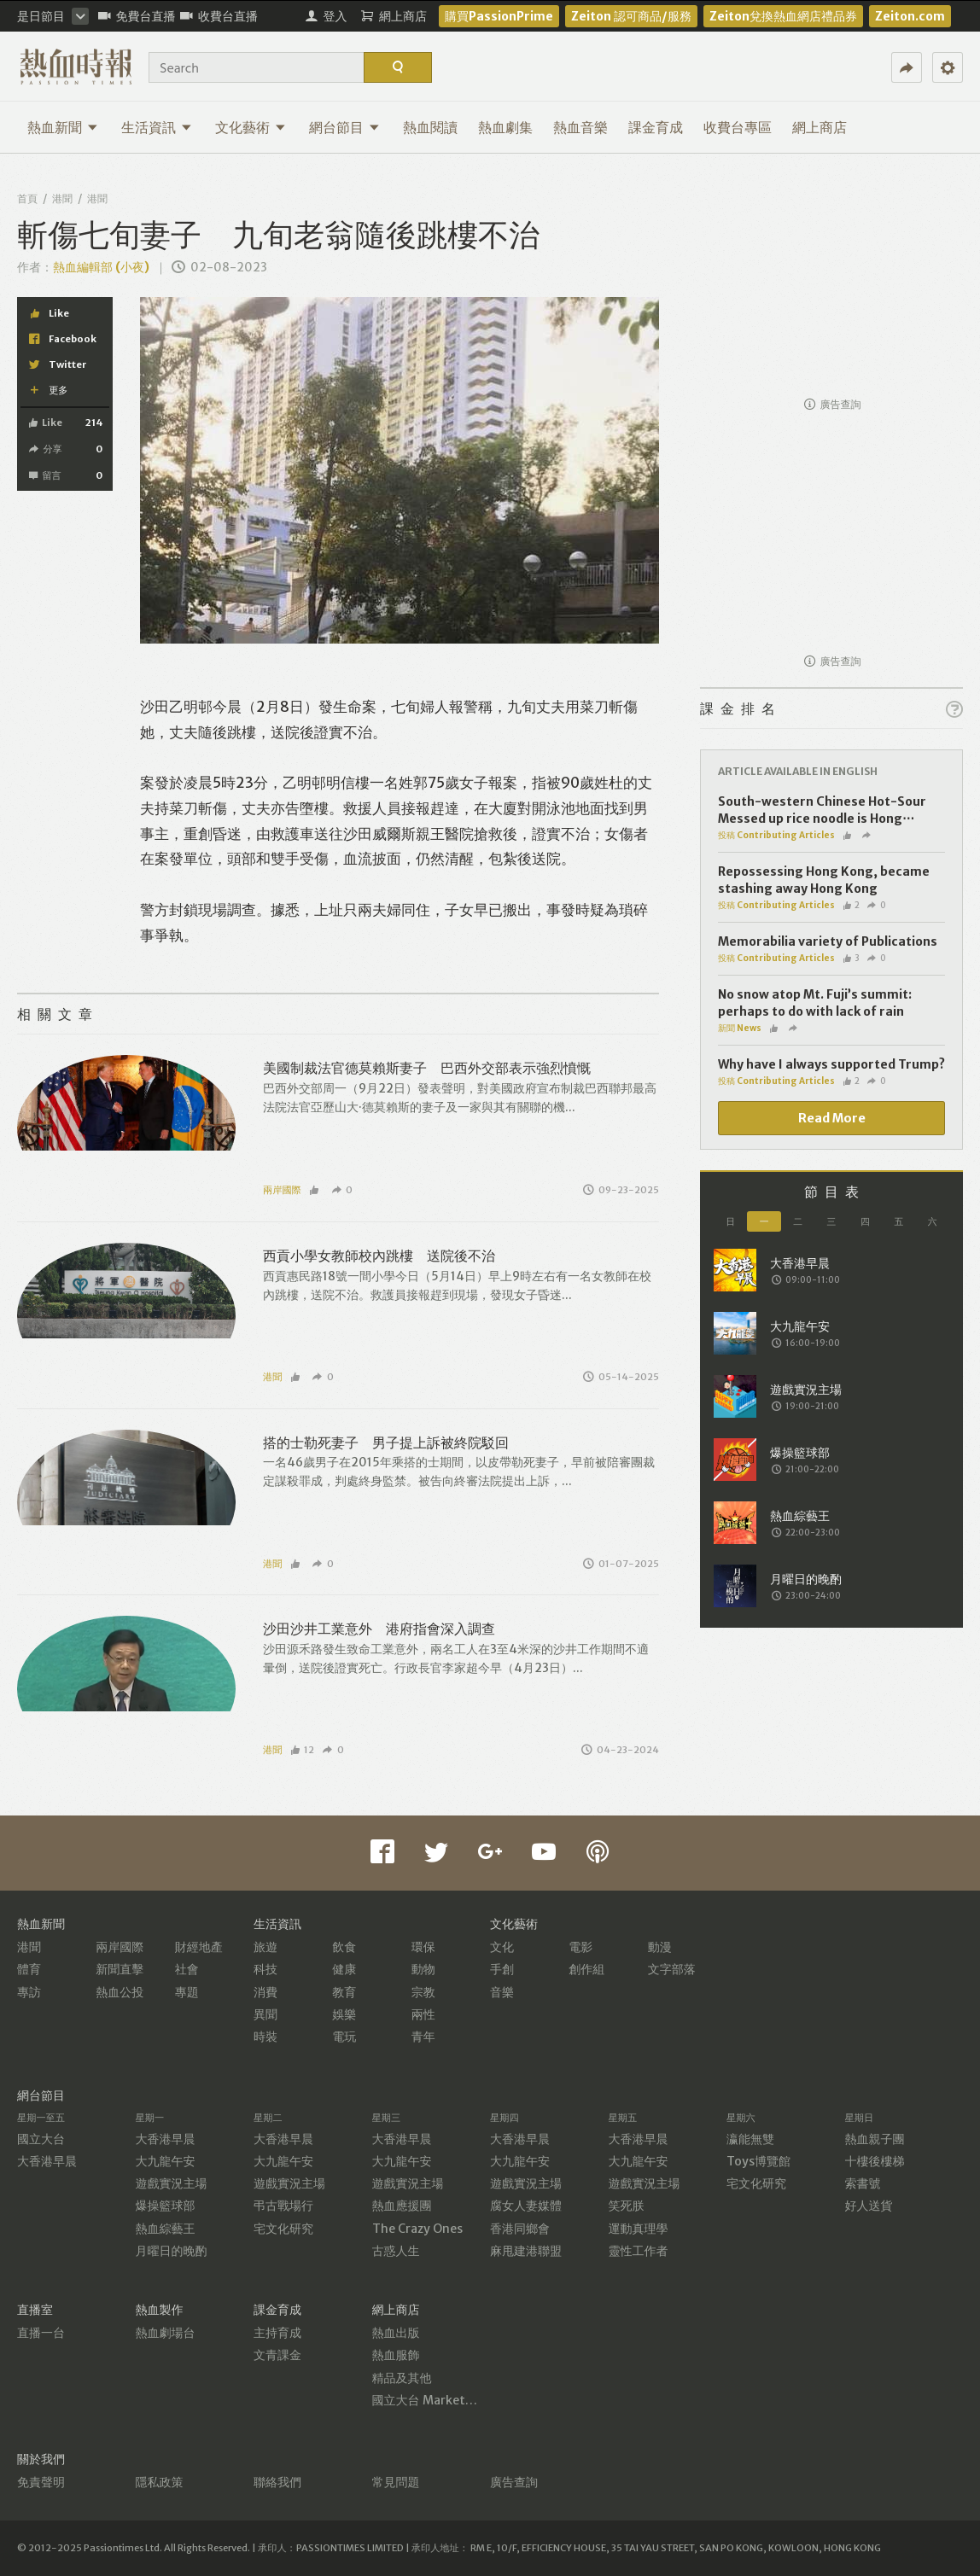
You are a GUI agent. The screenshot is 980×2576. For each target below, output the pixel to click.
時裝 (265, 2036)
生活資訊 (156, 127)
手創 (502, 1969)
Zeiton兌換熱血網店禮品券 (783, 16)
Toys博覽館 (758, 2161)
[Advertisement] (831, 280)
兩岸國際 (282, 1190)
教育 (344, 1992)
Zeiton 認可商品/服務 (631, 16)
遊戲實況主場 (171, 2183)
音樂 (502, 1992)
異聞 (265, 2014)
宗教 (423, 1992)
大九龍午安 (165, 2161)
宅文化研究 (283, 2228)
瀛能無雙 (750, 2139)
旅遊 (265, 1947)
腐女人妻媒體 (526, 2205)
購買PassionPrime (499, 16)
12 (302, 1750)
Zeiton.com (910, 16)
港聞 (62, 198)
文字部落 (672, 1969)
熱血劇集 (505, 127)
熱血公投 (119, 1992)
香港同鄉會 (520, 2228)
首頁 (27, 198)
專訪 (29, 1992)
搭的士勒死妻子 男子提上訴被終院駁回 (386, 1442)
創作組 (586, 1969)
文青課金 (277, 2355)
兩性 (423, 2014)
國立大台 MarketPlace (434, 2400)
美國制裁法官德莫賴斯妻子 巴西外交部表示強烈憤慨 (427, 1067)
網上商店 (819, 127)
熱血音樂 (580, 127)
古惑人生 (396, 2250)
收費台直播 (219, 16)
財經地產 (199, 1947)
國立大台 (41, 2139)
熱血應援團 (402, 2205)
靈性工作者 (638, 2250)
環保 (423, 1947)
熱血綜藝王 (165, 2228)
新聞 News (739, 1028)
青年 (423, 2036)
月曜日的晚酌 (171, 2250)
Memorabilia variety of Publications (827, 941)
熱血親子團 (875, 2139)
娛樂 (344, 2014)
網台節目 (344, 127)
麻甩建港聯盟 (526, 2250)
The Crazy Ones (417, 2228)
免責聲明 (41, 2482)
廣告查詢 (832, 404)
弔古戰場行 (283, 2205)
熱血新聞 (62, 127)
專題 (187, 1992)
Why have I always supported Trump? (831, 1064)
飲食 (344, 1947)
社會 (187, 1969)
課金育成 (655, 127)
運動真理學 (638, 2228)
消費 (265, 1992)
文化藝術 (250, 127)
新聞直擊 (119, 1969)
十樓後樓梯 (875, 2161)
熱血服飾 (396, 2355)
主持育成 (277, 2332)
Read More (832, 1118)
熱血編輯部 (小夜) (101, 267)
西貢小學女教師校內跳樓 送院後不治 (379, 1255)
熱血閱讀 (430, 127)
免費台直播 (137, 16)
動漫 (660, 1947)
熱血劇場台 (165, 2332)
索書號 (863, 2183)
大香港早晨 (47, 2161)
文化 (502, 1947)
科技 (265, 1969)
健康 (344, 1969)
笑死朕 (627, 2205)
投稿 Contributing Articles (776, 835)
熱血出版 (396, 2332)
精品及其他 (402, 2378)
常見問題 (396, 2482)
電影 (580, 1947)
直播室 (35, 2309)
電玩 (344, 2036)
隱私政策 (160, 2482)
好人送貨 (869, 2205)
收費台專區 (737, 127)
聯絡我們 (277, 2482)
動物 (423, 1969)
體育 (29, 1969)
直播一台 (41, 2332)
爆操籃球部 (165, 2205)
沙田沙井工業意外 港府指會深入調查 (379, 1628)
